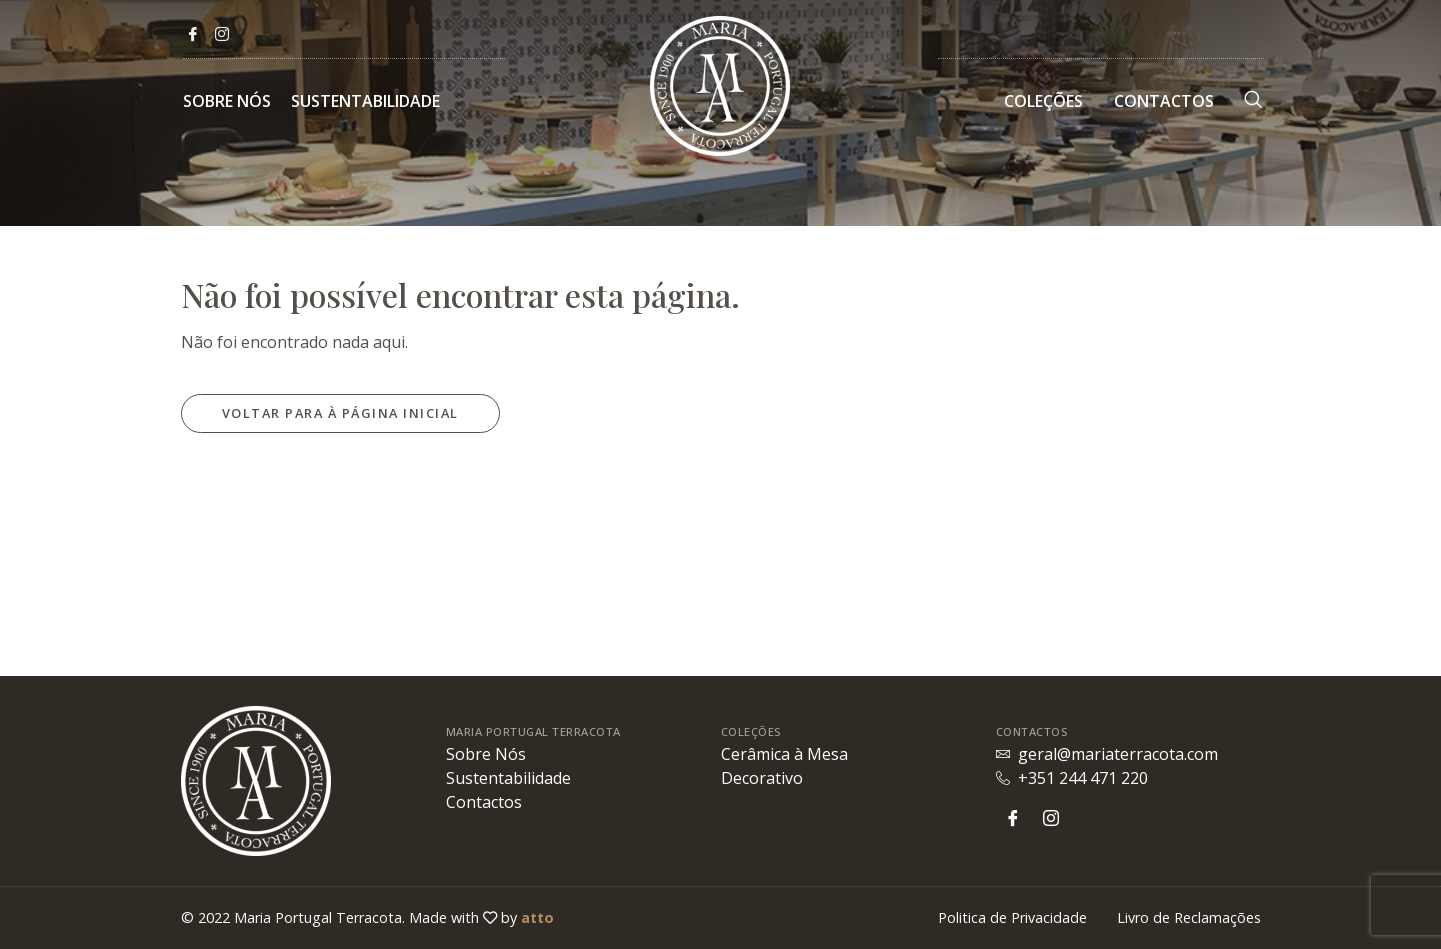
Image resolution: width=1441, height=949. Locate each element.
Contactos (1164, 101)
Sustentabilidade (365, 101)
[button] (340, 413)
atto (537, 917)
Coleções (1043, 101)
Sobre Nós (227, 101)
